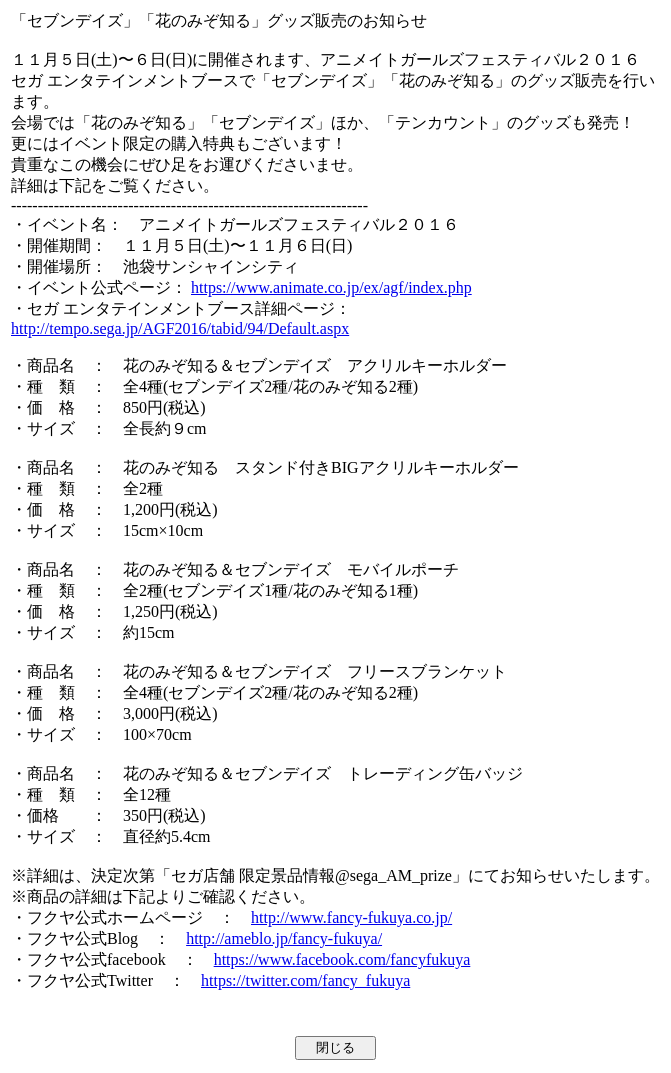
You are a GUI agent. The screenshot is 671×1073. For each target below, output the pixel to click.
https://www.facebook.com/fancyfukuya (342, 959)
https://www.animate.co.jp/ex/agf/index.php (331, 287)
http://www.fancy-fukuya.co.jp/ (351, 917)
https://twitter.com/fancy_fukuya (305, 980)
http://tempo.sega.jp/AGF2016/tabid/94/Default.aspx (180, 328)
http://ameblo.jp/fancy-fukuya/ (284, 938)
